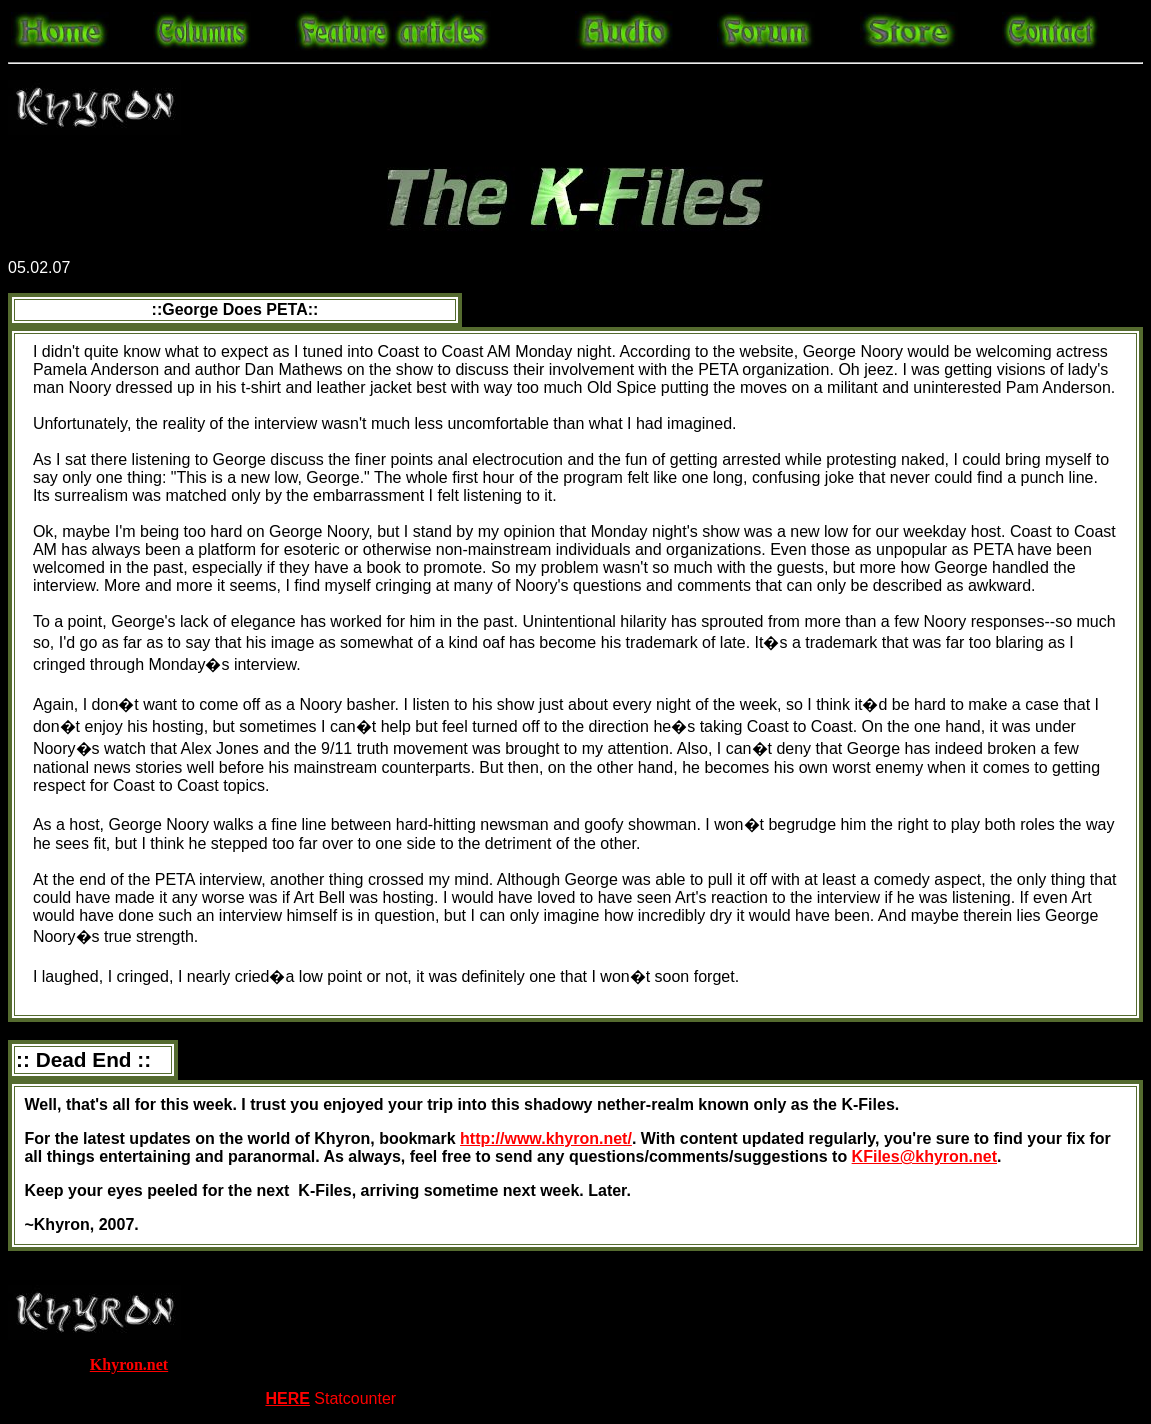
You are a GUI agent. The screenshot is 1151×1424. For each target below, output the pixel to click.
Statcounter (355, 1398)
